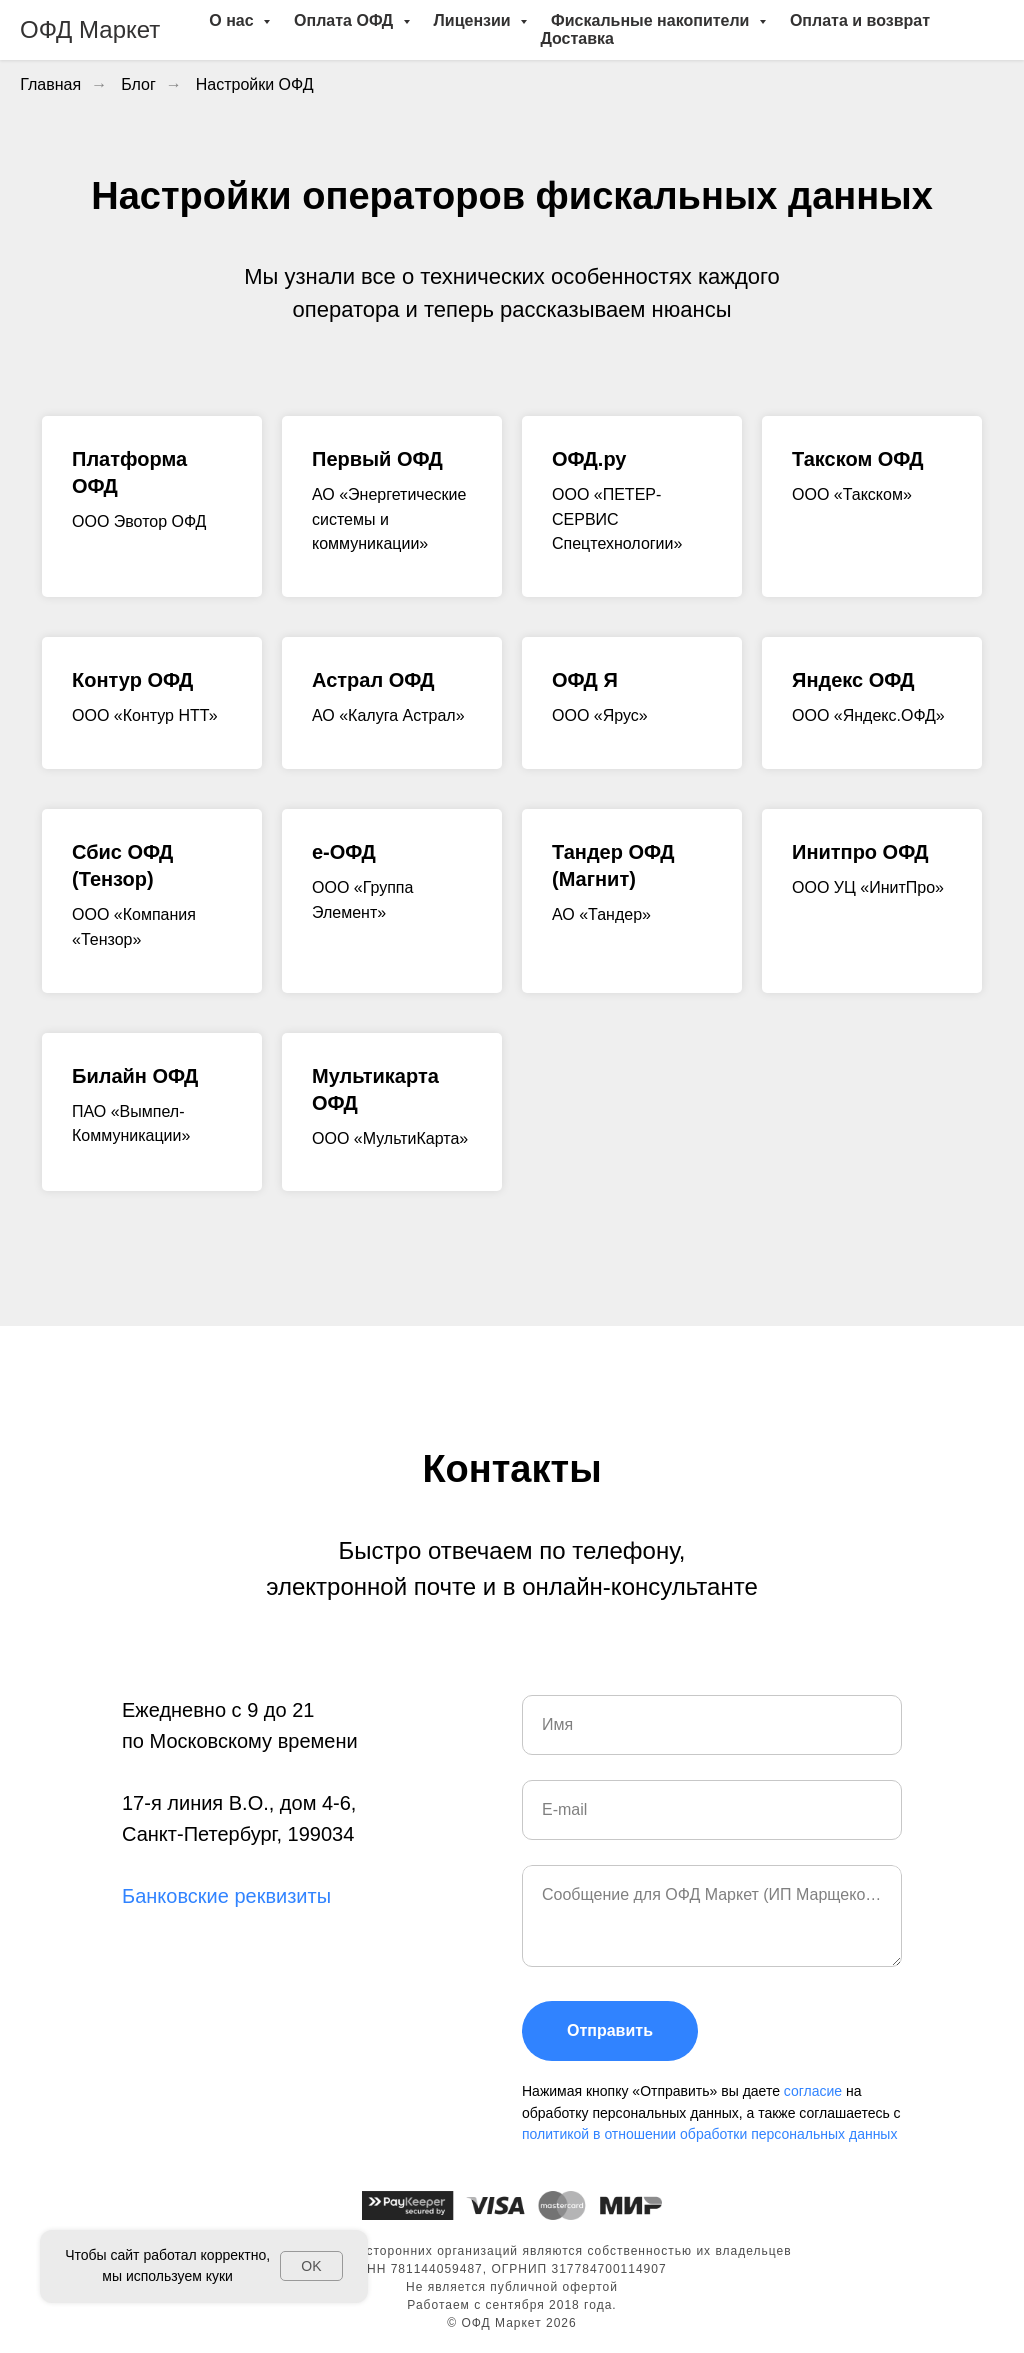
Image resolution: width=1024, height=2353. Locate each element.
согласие (815, 2091)
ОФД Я (585, 680)
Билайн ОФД (135, 1076)
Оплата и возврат (860, 20)
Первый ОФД (377, 459)
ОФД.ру (589, 459)
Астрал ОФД (373, 680)
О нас (233, 20)
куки (219, 2276)
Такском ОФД (858, 459)
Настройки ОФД (255, 84)
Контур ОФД (132, 680)
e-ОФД (344, 852)
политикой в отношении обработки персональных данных (709, 2134)
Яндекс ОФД (853, 680)
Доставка (577, 38)
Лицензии (475, 20)
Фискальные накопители (652, 20)
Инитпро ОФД (860, 852)
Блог (138, 84)
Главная (50, 84)
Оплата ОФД (345, 20)
